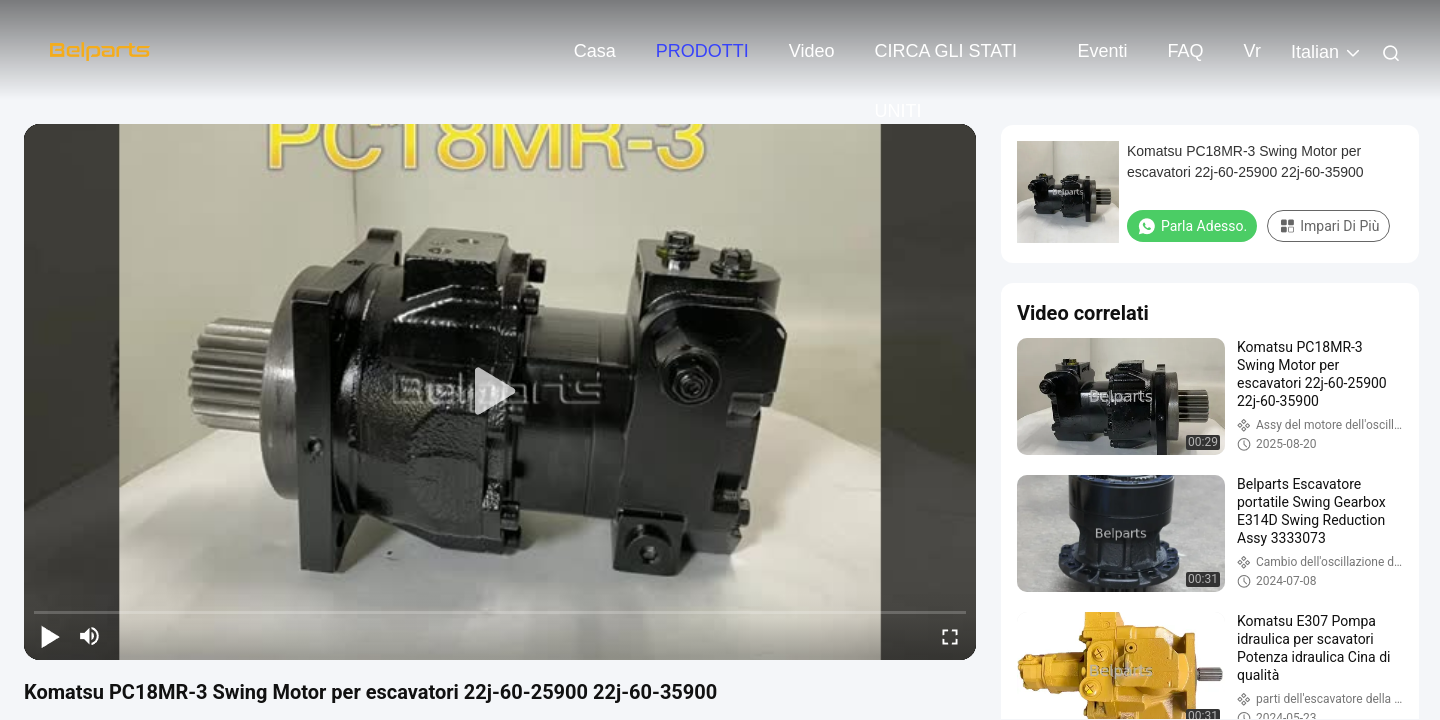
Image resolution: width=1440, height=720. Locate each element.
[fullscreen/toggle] (950, 636)
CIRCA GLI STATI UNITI (946, 61)
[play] (500, 392)
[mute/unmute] (90, 636)
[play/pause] (50, 636)
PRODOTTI (702, 51)
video (812, 51)
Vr (1252, 51)
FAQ (1186, 51)
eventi (1103, 51)
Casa (595, 51)
